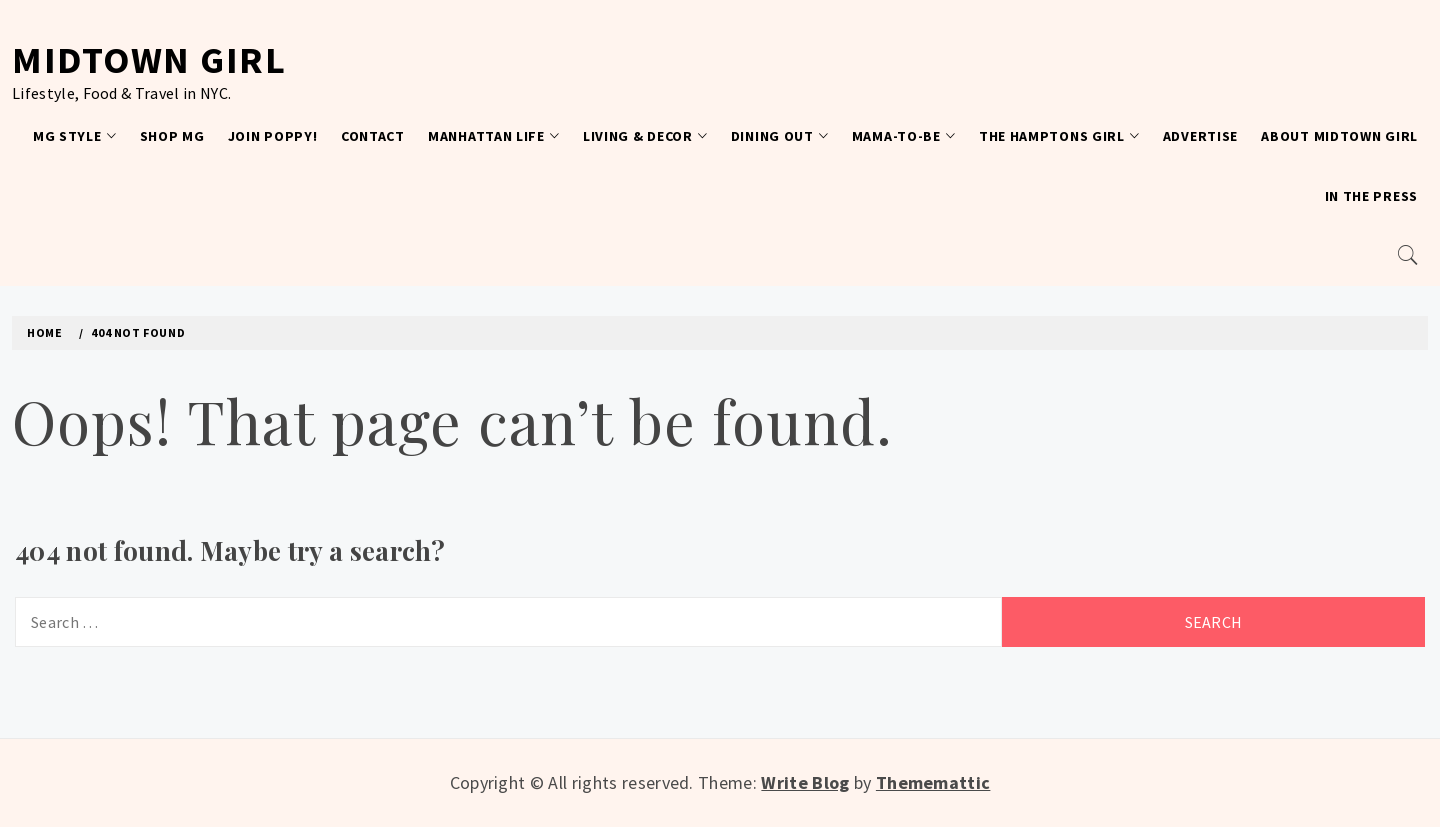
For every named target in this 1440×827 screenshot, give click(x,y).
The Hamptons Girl (1059, 136)
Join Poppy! (273, 136)
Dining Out (780, 136)
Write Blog (805, 782)
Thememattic (933, 782)
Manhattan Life (494, 136)
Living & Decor (645, 136)
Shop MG (172, 136)
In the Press (1371, 196)
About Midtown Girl (1339, 136)
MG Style (74, 136)
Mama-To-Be (904, 136)
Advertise (1200, 136)
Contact (373, 136)
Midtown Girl (149, 59)
